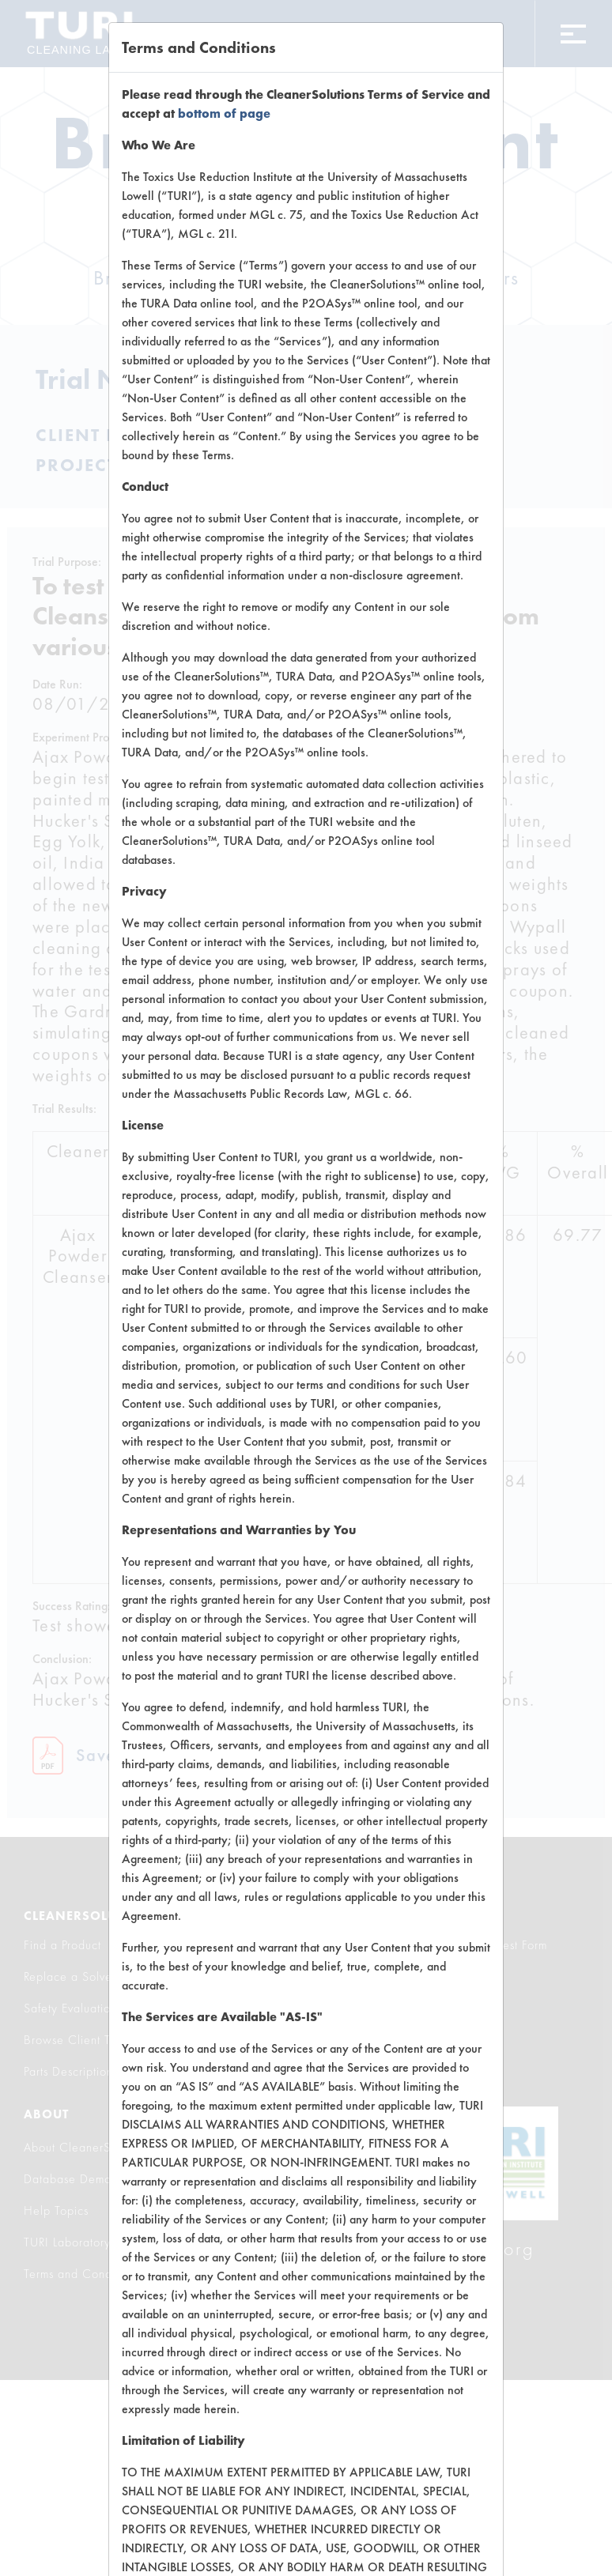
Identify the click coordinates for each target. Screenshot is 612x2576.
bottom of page (224, 113)
